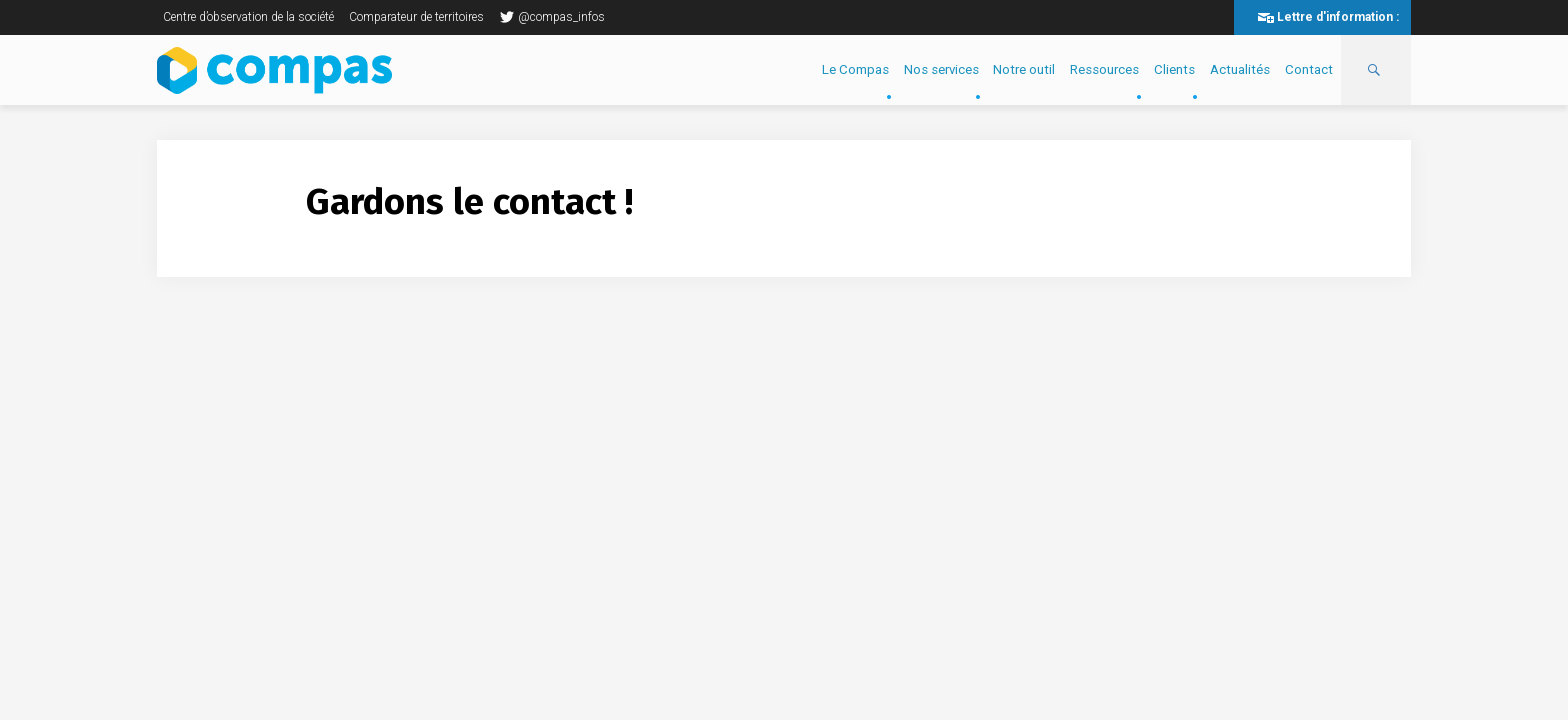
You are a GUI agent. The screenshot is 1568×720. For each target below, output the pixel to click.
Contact (1309, 69)
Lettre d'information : (1338, 17)
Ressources (1104, 69)
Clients (1174, 69)
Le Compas (855, 69)
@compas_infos (552, 17)
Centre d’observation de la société (248, 17)
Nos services (941, 69)
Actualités (1240, 69)
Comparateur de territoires (416, 17)
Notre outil (1024, 69)
